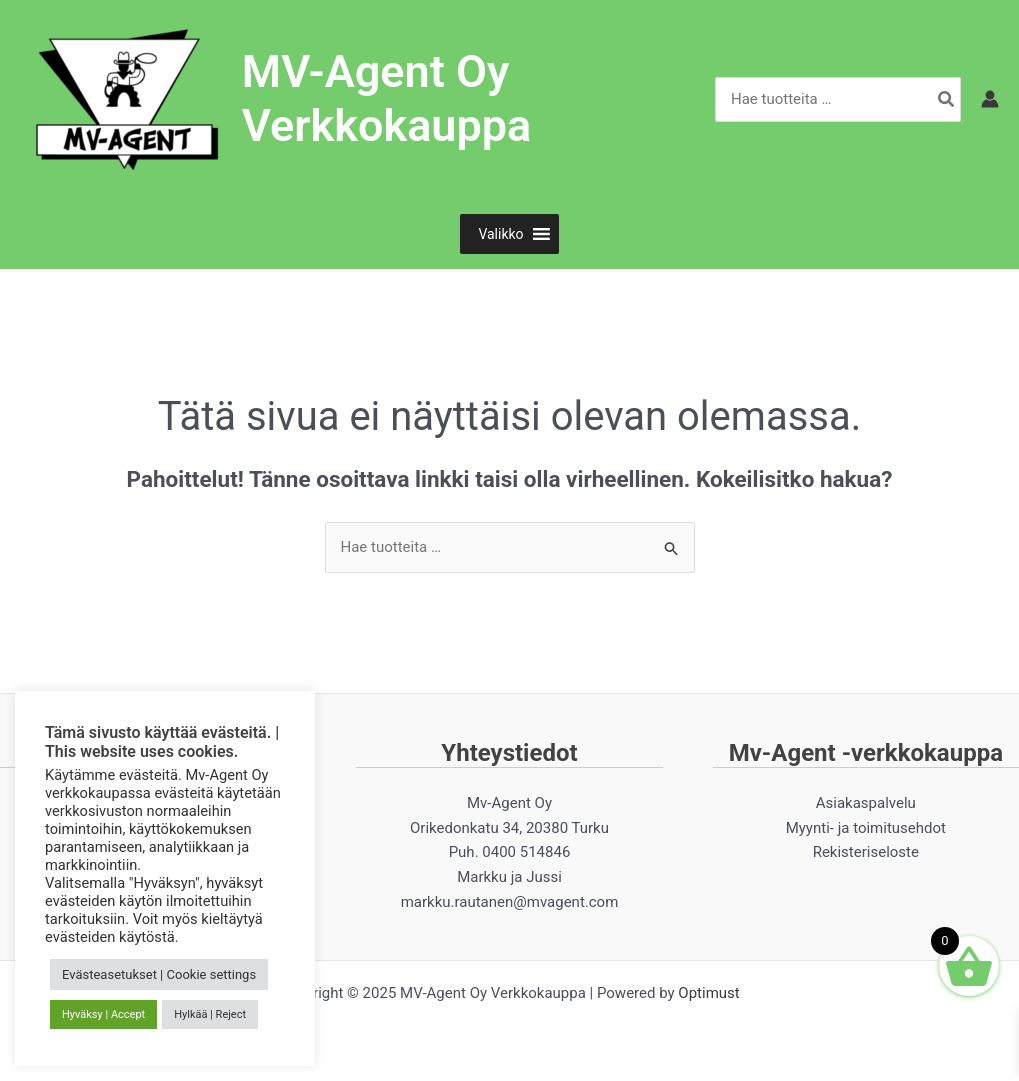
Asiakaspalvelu (866, 803)
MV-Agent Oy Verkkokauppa (386, 98)
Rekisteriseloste (866, 852)
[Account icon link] (990, 99)
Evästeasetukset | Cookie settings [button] (159, 974)
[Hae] (947, 99)
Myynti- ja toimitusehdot (866, 828)
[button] (500, 234)
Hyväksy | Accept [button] (103, 1014)
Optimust (708, 993)
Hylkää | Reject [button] (210, 1014)
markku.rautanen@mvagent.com (510, 902)
